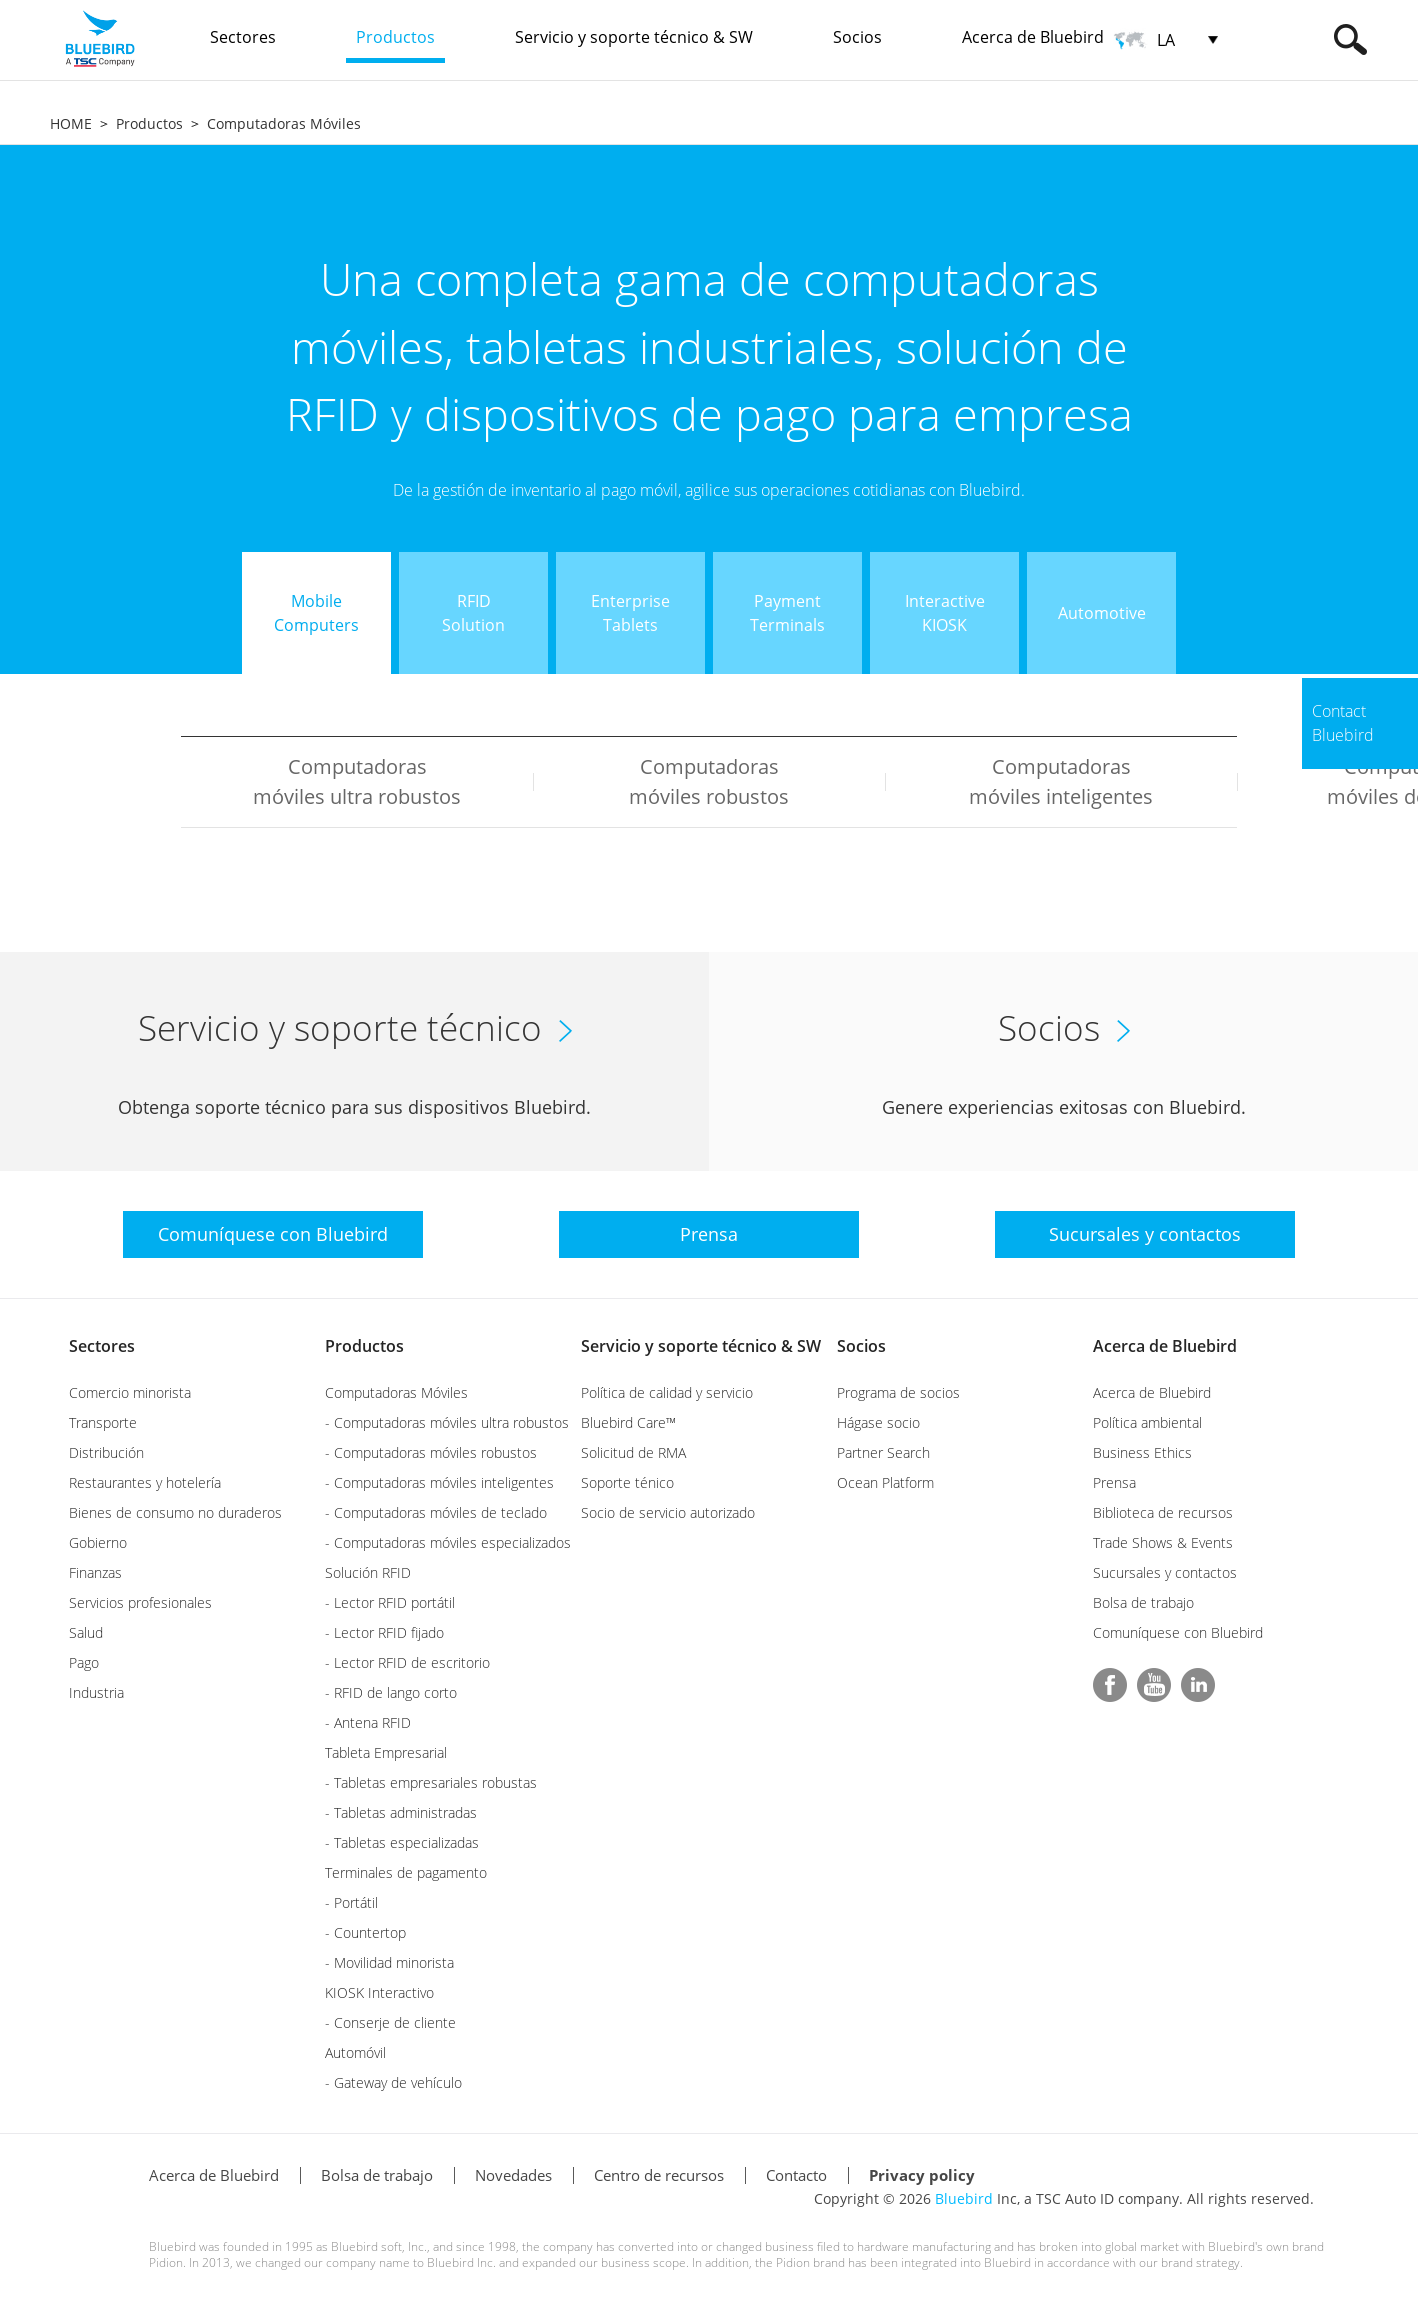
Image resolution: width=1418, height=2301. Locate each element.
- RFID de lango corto (391, 1692)
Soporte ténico (627, 1482)
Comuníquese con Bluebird (1178, 1632)
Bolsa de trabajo (1143, 1602)
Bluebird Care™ (628, 1422)
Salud (86, 1632)
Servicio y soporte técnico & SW (701, 1346)
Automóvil (355, 2052)
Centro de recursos (659, 2175)
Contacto (796, 2175)
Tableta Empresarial (386, 1752)
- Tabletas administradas (401, 1812)
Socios (861, 1346)
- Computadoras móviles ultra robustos (447, 1422)
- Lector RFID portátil (390, 1602)
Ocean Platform (885, 1482)
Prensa (1114, 1482)
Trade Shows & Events (1163, 1542)
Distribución (106, 1452)
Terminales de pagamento (406, 1872)
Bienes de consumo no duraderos (175, 1512)
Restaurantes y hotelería (145, 1482)
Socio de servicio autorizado (668, 1512)
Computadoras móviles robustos (709, 781)
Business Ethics (1142, 1452)
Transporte (103, 1422)
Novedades (513, 2175)
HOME (71, 123)
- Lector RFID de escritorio (407, 1662)
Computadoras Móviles (284, 123)
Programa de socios (898, 1392)
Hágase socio (878, 1422)
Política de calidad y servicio (667, 1392)
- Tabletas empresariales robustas (431, 1782)
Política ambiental (1147, 1422)
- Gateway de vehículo (393, 2082)
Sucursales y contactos (1165, 1572)
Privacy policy (922, 2175)
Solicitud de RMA (633, 1452)
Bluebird (964, 2198)
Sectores (102, 1346)
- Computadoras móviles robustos (431, 1452)
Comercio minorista (130, 1392)
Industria (96, 1692)
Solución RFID (368, 1572)
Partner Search (883, 1452)
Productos (149, 123)
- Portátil (351, 1902)
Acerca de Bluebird (1165, 1346)
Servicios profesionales (140, 1602)
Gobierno (98, 1542)
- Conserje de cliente (390, 2022)
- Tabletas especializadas (402, 1842)
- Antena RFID (368, 1722)
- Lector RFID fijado (384, 1632)
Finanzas (95, 1572)
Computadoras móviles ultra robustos (357, 781)
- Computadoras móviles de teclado (436, 1512)
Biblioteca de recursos (1163, 1512)
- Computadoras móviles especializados (448, 1542)
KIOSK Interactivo (379, 1992)
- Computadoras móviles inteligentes (439, 1482)
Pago (84, 1662)
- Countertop (365, 1932)
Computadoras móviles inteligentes (1061, 781)
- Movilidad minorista (389, 1962)
